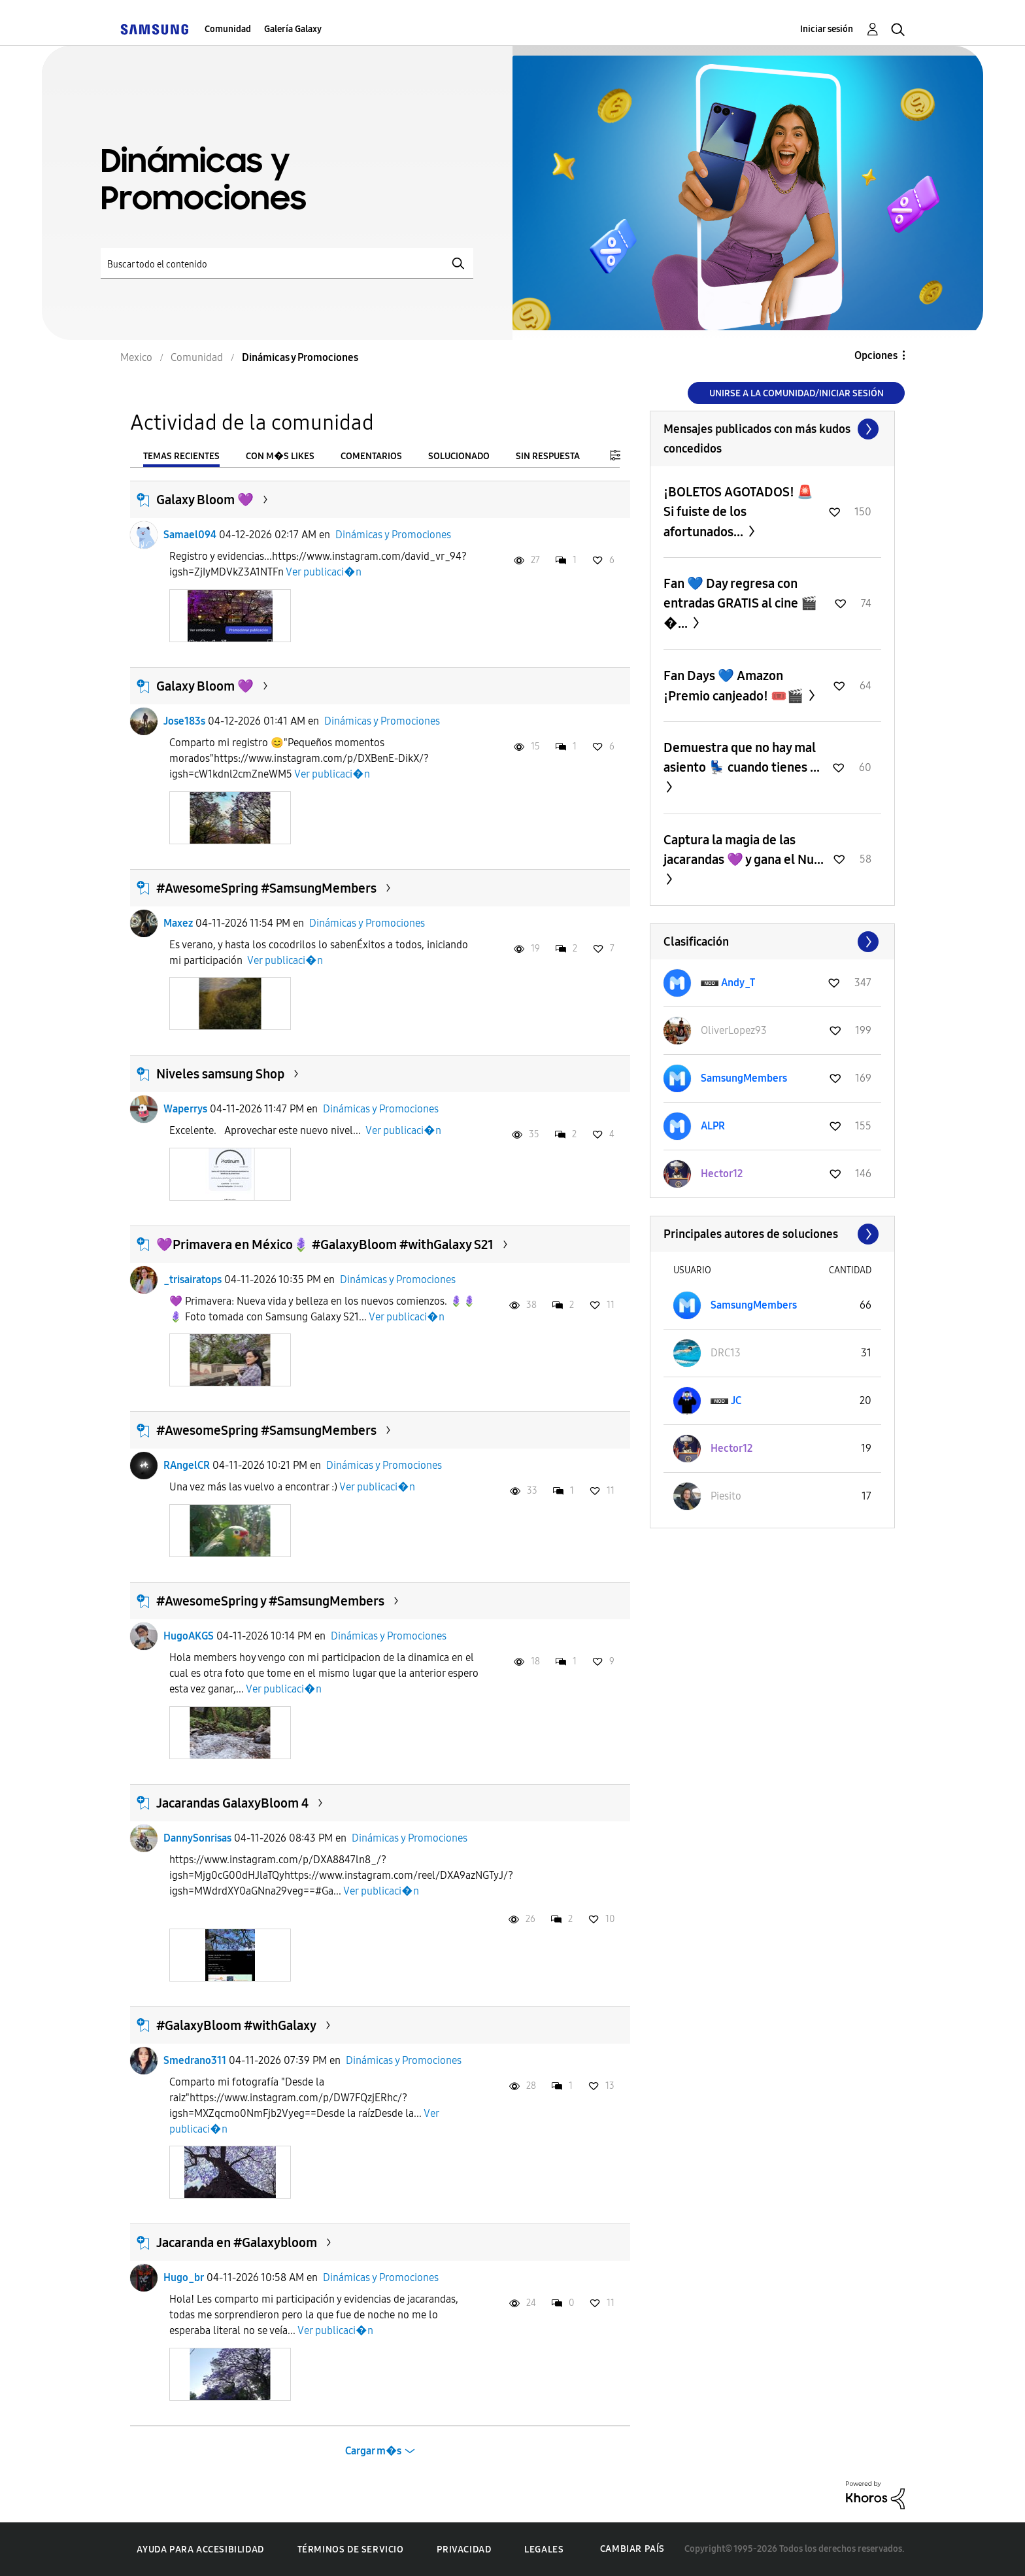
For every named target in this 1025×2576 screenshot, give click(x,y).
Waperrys (185, 1109)
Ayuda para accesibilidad (200, 2549)
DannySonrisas (197, 1838)
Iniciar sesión (826, 29)
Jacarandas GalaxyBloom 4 (232, 1803)
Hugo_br (183, 2277)
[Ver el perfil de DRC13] (726, 1353)
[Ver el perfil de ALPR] (713, 1126)
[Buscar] (287, 263)
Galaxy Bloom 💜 (205, 499)
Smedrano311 (194, 2060)
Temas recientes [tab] (181, 456)
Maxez (178, 923)
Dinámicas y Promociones (393, 534)
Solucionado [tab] (459, 456)
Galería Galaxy (293, 29)
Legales (543, 2549)
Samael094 (189, 534)
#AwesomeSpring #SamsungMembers (266, 888)
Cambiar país (632, 2548)
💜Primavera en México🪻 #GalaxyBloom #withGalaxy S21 (325, 1244)
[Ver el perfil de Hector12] (722, 1173)
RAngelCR (186, 1465)
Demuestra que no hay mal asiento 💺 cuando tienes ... (742, 757)
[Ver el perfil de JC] (736, 1400)
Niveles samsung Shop (220, 1074)
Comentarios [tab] (371, 456)
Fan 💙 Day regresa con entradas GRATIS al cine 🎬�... (740, 603)
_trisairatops (192, 1279)
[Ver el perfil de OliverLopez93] (734, 1030)
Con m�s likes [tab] (280, 456)
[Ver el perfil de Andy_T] (738, 982)
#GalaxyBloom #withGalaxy (236, 2025)
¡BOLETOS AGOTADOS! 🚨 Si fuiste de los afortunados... (738, 512)
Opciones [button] (876, 355)
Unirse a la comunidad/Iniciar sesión (796, 393)
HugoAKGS (188, 1636)
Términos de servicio (350, 2549)
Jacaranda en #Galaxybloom (236, 2242)
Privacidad (464, 2549)
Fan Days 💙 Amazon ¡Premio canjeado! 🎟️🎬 (735, 686)
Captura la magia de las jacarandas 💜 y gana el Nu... (744, 849)
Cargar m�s (373, 2451)
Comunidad (228, 29)
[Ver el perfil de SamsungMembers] (744, 1078)
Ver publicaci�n (323, 572)
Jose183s (184, 721)
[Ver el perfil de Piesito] (726, 1496)
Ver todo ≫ (772, 429)
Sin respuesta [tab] (548, 456)
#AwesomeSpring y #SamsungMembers (270, 1601)
